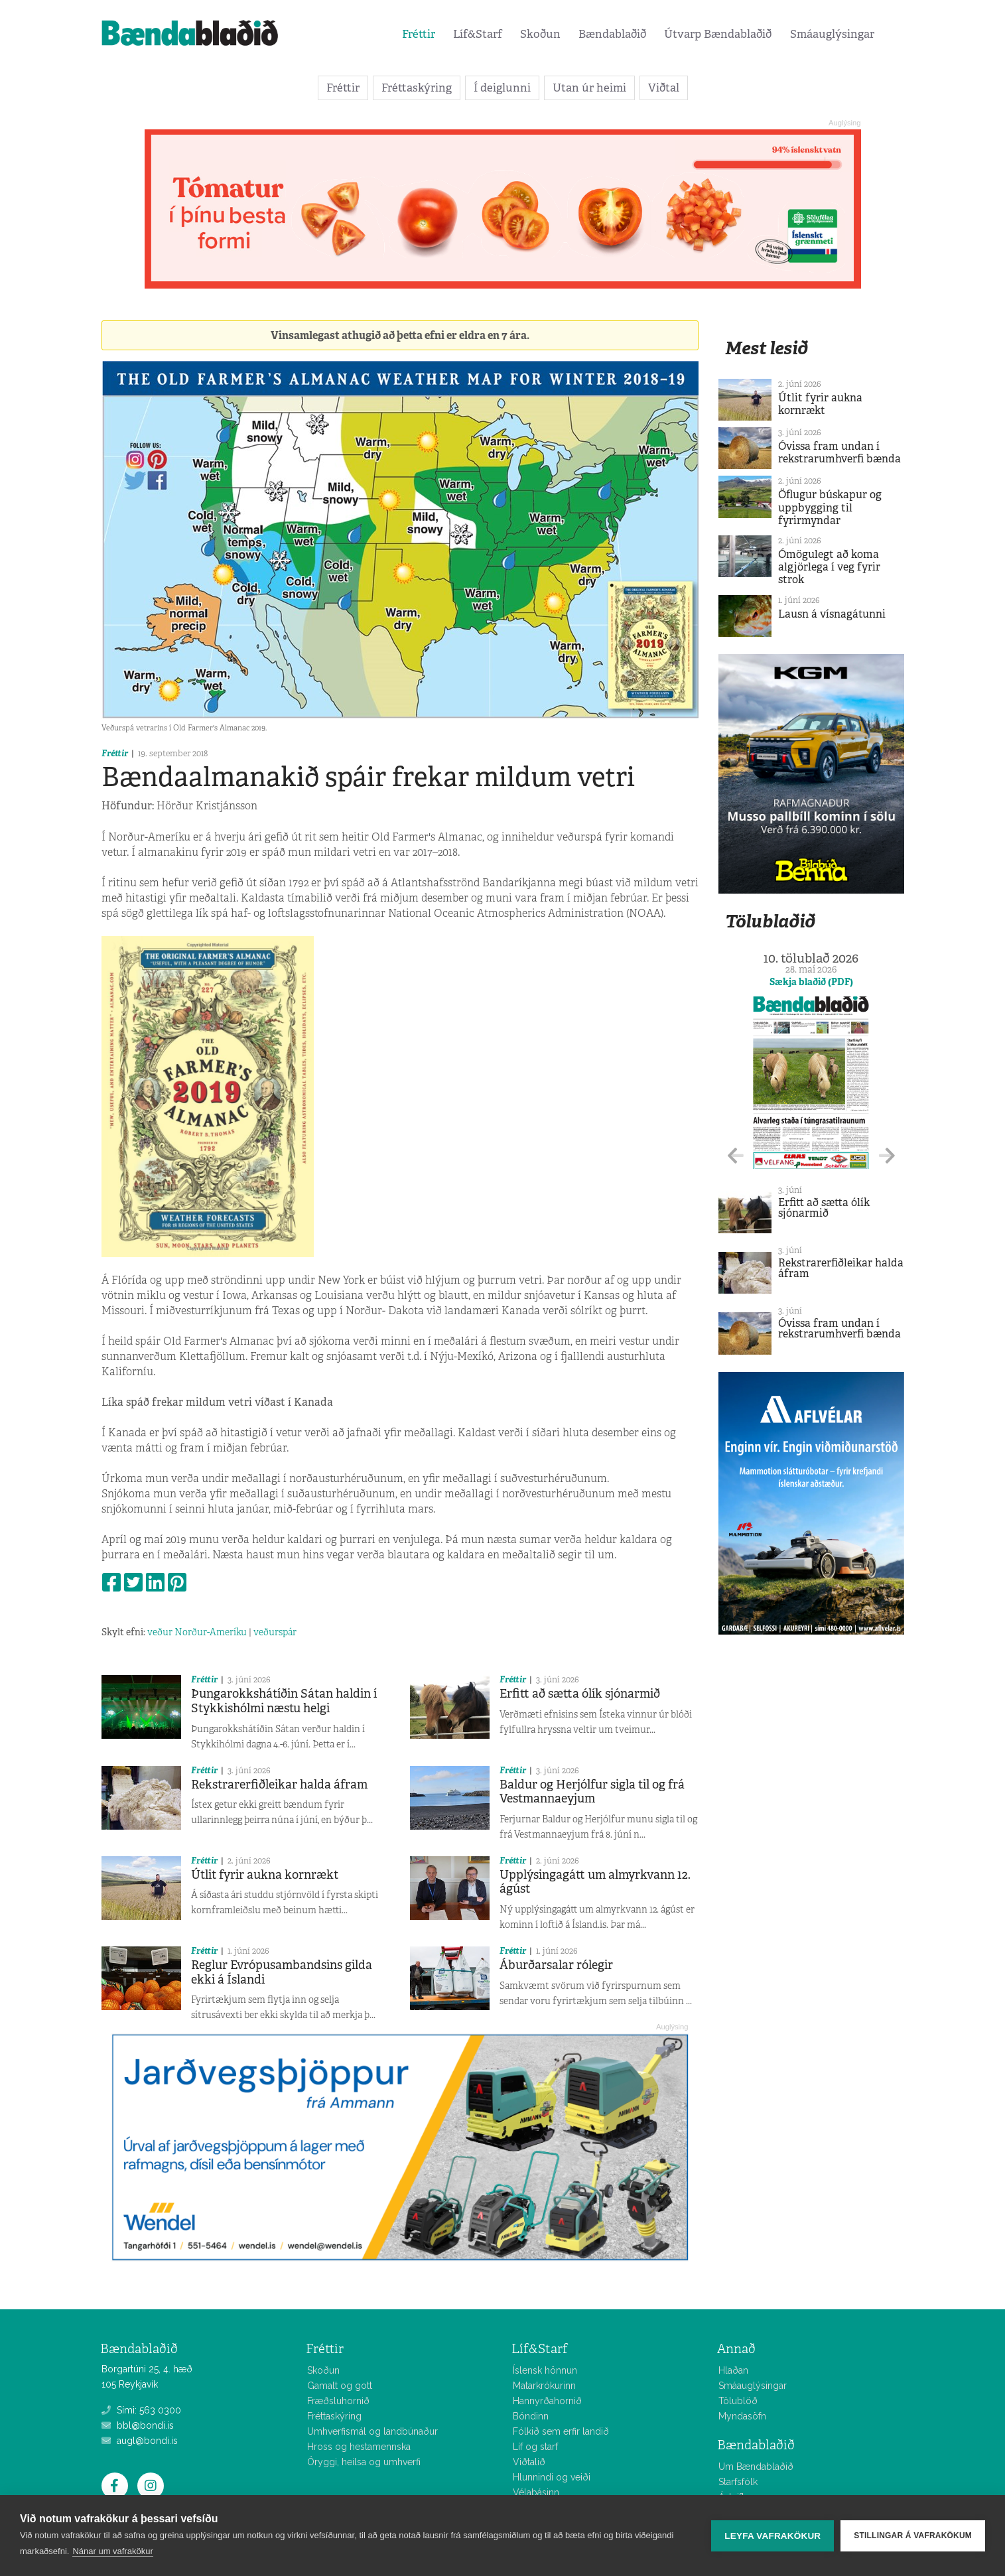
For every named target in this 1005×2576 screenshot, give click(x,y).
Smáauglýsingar (832, 34)
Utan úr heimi (589, 87)
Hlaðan (733, 2370)
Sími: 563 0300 (141, 2410)
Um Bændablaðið (755, 2466)
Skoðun (540, 34)
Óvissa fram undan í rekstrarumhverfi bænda (839, 452)
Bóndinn (531, 2416)
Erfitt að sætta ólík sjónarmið (580, 1694)
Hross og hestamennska (359, 2446)
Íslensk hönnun (545, 2370)
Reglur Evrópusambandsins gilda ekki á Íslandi (281, 1972)
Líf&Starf (477, 34)
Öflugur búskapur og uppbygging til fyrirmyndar (830, 507)
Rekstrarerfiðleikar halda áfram (279, 1785)
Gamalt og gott (339, 2385)
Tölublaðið (770, 921)
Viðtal (663, 87)
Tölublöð (738, 2401)
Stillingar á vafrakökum (913, 2535)
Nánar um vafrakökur (112, 2551)
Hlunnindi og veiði (551, 2477)
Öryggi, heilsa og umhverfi (364, 2462)
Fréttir (418, 34)
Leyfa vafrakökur (772, 2536)
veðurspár (275, 1632)
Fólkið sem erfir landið (561, 2431)
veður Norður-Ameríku (197, 1632)
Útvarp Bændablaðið (717, 34)
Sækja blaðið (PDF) (811, 982)
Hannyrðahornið (547, 2401)
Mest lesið (766, 348)
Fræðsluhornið (338, 2401)
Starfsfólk (738, 2481)
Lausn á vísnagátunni (832, 614)
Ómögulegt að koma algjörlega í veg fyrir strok (829, 566)
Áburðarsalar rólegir (556, 1965)
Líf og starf (535, 2446)
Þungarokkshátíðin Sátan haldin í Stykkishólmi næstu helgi (284, 1701)
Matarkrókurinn (544, 2385)
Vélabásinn (536, 2492)
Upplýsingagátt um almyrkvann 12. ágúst (595, 1882)
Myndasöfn (742, 2416)
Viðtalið (529, 2462)
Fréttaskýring (416, 87)
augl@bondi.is (139, 2440)
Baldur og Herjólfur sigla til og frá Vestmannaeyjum (592, 1792)
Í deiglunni (502, 87)
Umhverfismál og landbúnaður (372, 2431)
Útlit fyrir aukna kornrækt (264, 1875)
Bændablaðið (612, 34)
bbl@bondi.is (137, 2425)
